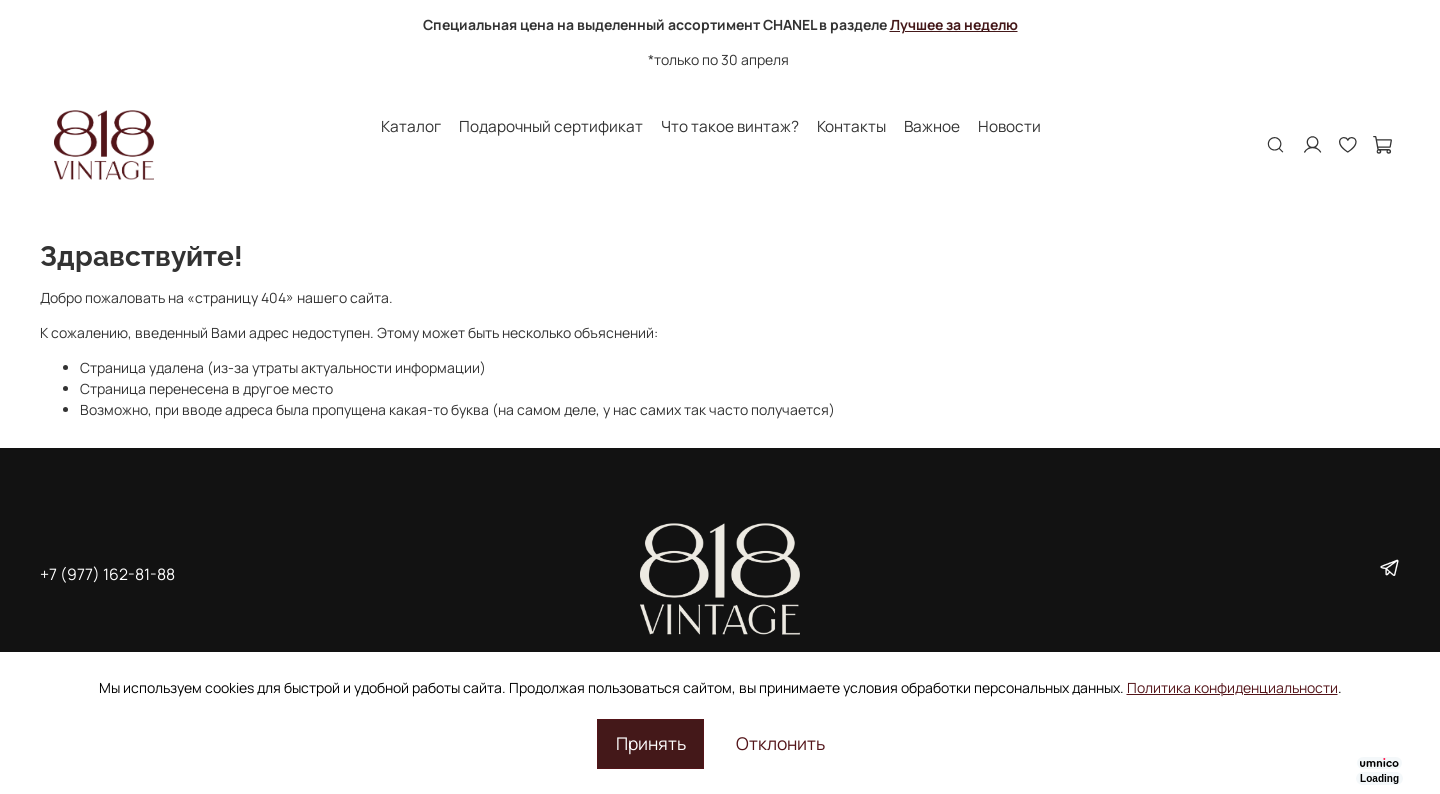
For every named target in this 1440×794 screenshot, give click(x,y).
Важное (932, 126)
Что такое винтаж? (730, 126)
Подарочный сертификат (551, 126)
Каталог (411, 126)
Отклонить (780, 743)
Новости (1009, 126)
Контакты (851, 126)
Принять (651, 743)
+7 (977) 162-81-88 (107, 574)
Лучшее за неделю (954, 24)
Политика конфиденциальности (1232, 687)
